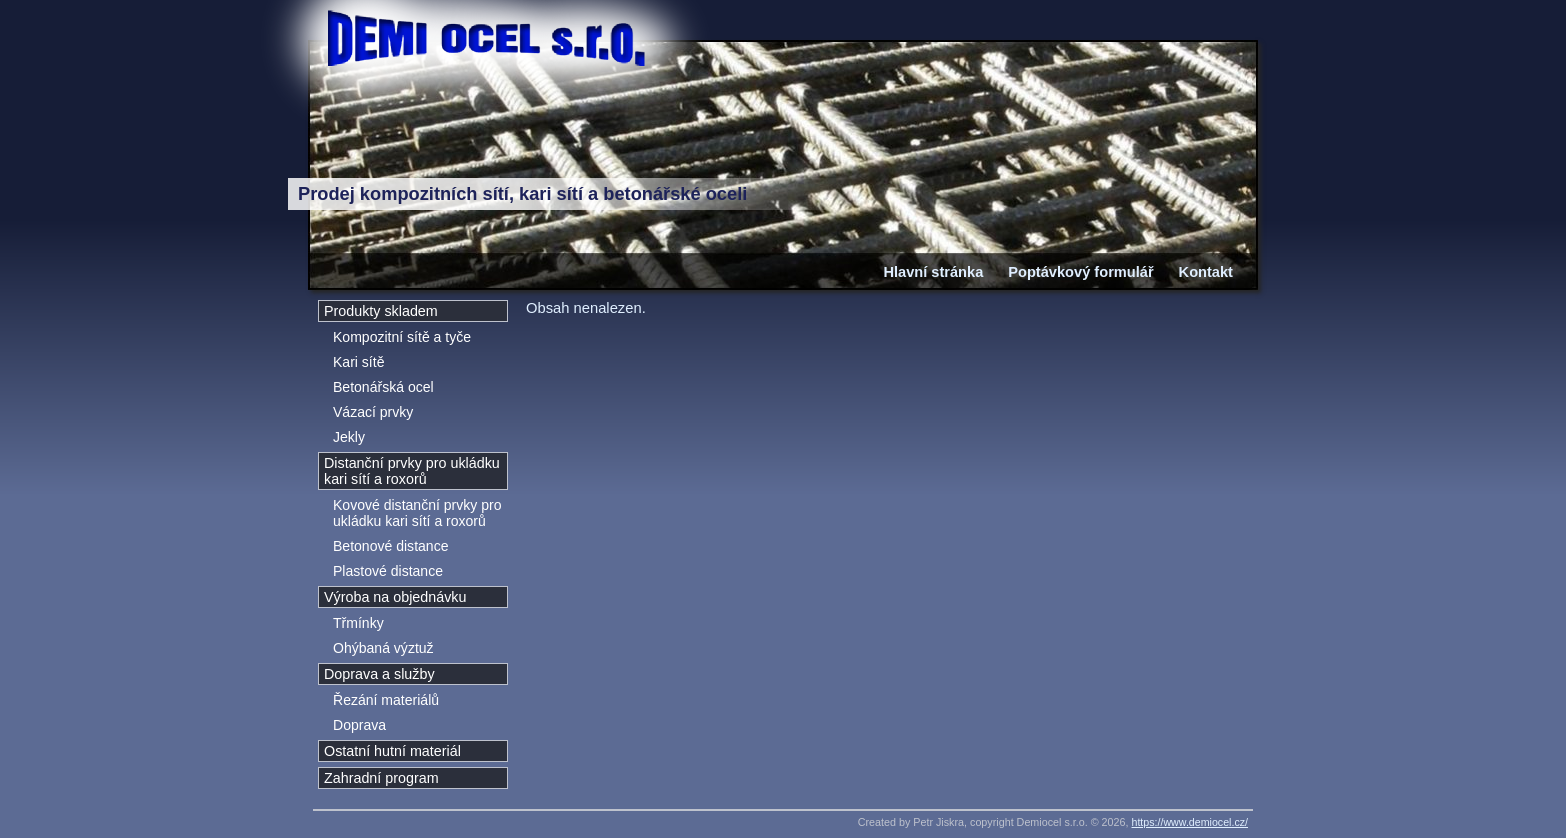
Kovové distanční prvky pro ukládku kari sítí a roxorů (417, 513)
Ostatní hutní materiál (392, 751)
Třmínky (358, 623)
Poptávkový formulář (1080, 272)
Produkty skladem (381, 311)
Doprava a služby (379, 674)
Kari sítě (358, 362)
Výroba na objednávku (395, 597)
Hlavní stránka (933, 272)
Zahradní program (381, 778)
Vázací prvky (373, 412)
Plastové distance (388, 571)
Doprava (359, 725)
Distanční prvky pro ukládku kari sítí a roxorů (412, 471)
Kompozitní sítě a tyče (402, 337)
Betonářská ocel (383, 387)
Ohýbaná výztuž (383, 648)
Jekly (349, 437)
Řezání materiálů (386, 700)
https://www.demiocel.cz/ (1190, 822)
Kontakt (1206, 272)
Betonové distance (390, 546)
